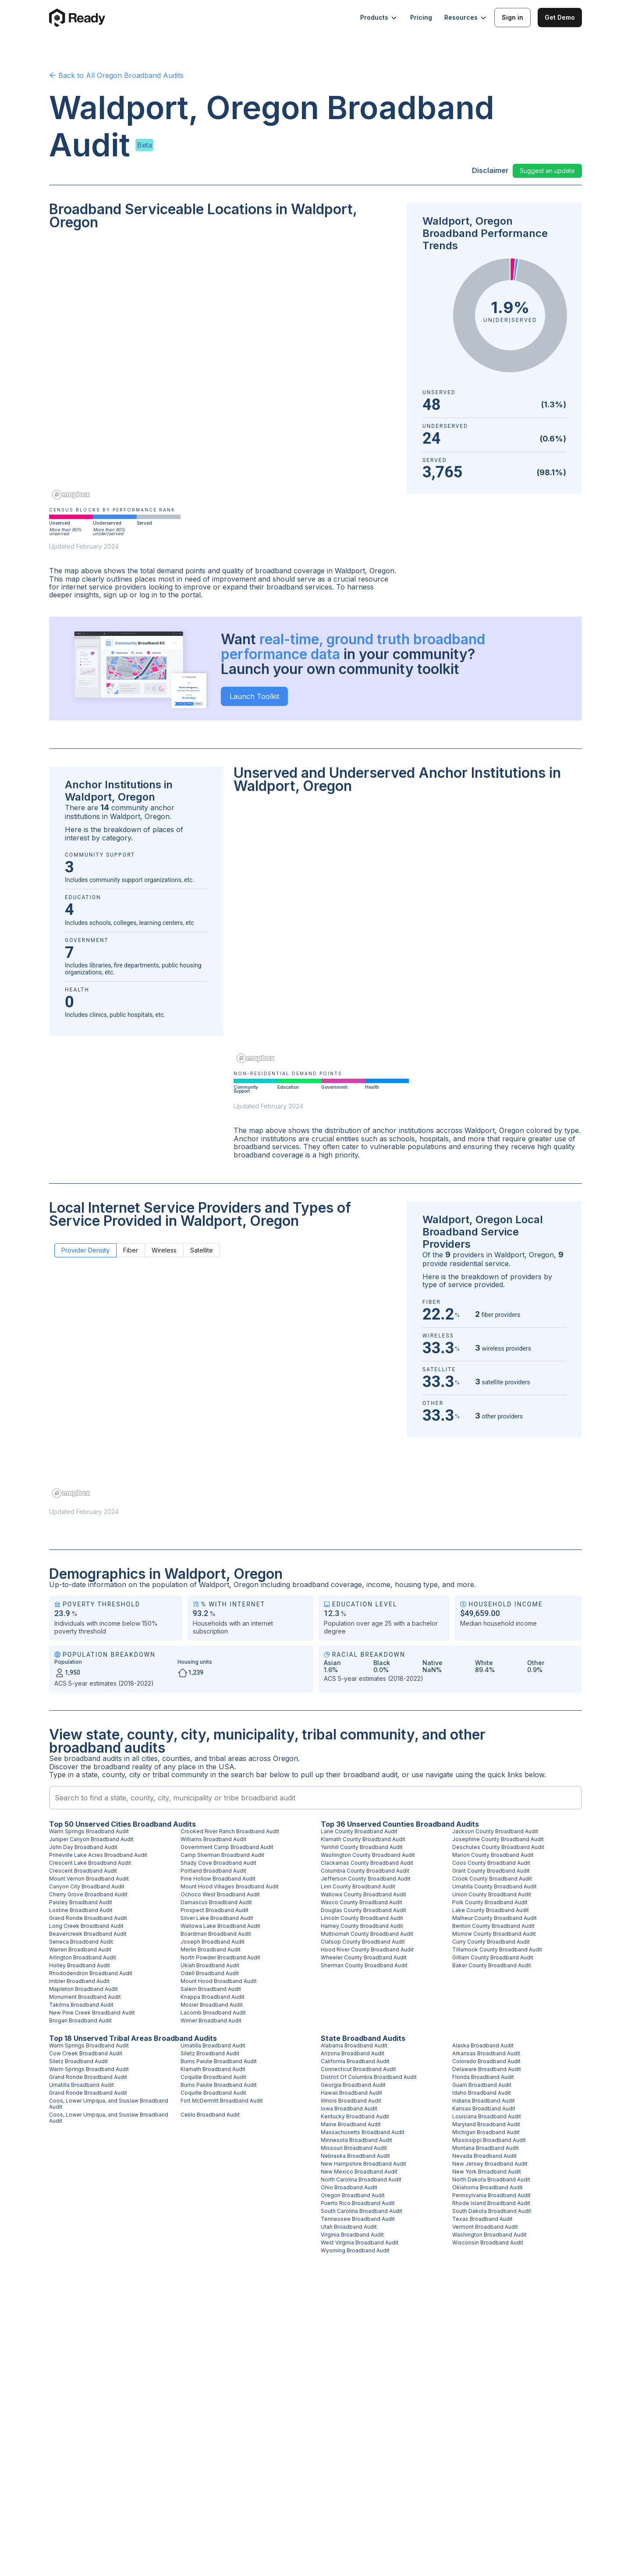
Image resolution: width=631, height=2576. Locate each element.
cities (150, 1758)
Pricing (421, 17)
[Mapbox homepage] (71, 495)
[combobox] (315, 1798)
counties (176, 1758)
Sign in (512, 17)
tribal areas (227, 1758)
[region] (222, 371)
